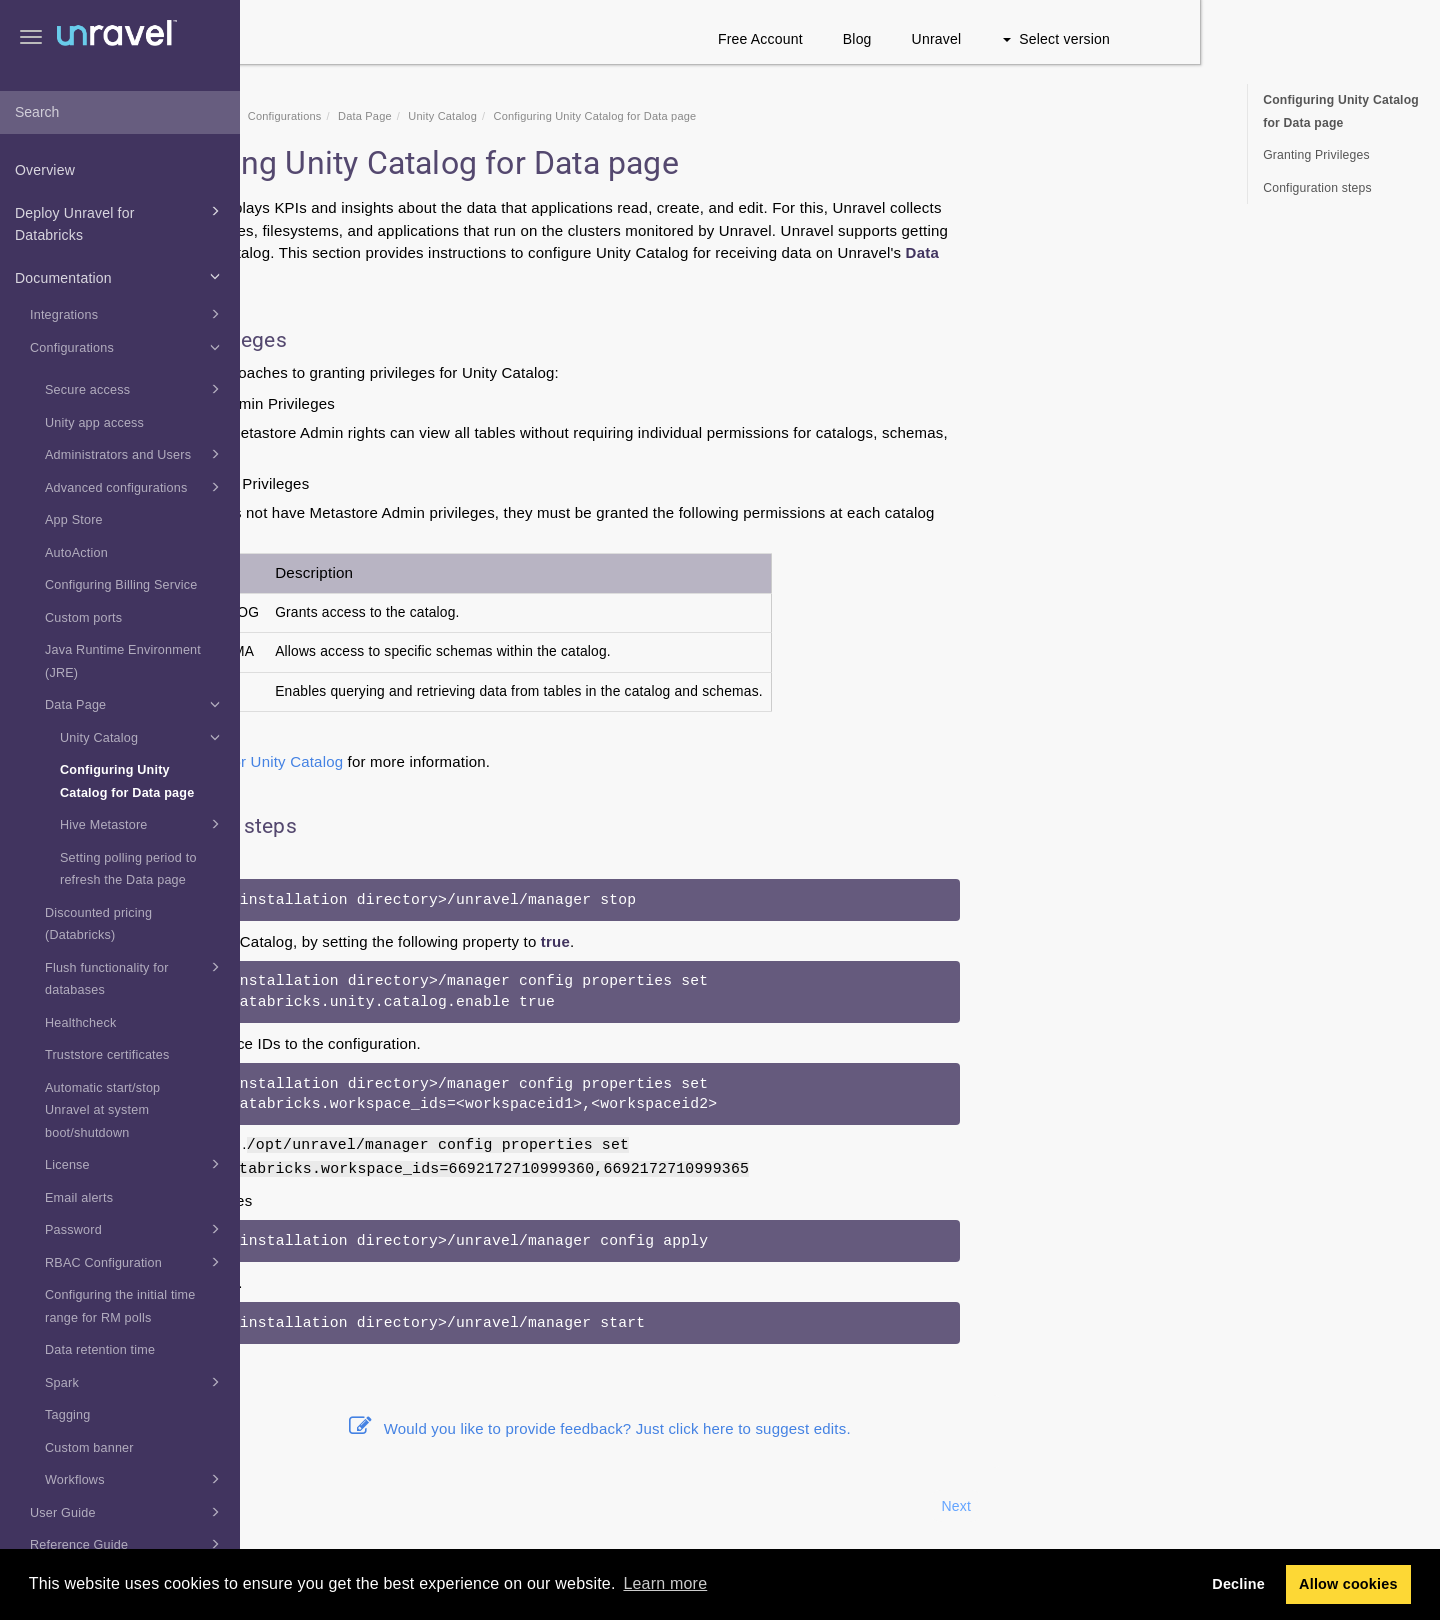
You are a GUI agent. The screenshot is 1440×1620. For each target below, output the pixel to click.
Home (363, 116)
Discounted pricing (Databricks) (98, 924)
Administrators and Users (135, 454)
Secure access (135, 389)
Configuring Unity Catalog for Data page (127, 781)
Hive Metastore (143, 824)
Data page (414, 207)
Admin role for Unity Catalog (486, 761)
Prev (294, 1506)
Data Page (135, 704)
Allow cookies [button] (1348, 1584)
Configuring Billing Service (121, 585)
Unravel (1177, 39)
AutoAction (76, 553)
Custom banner (89, 1448)
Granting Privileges (1316, 155)
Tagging (68, 1415)
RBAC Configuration (135, 1262)
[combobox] (120, 113)
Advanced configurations (135, 487)
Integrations (128, 314)
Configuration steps (1317, 188)
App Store (74, 520)
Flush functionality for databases (135, 977)
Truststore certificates (107, 1055)
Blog (1097, 39)
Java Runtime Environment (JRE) (123, 661)
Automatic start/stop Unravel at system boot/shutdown (102, 1110)
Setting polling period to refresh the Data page (128, 869)
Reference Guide (128, 1544)
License (135, 1164)
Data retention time (100, 1350)
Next (1196, 1506)
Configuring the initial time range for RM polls (120, 1306)
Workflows (135, 1479)
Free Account (1000, 39)
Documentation (120, 276)
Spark (135, 1382)
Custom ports (83, 618)
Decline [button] (1238, 1584)
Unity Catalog (143, 737)
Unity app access (94, 423)
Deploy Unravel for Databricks (120, 222)
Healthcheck (81, 1023)
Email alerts (79, 1198)
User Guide (128, 1512)
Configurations (128, 347)
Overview (45, 170)
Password (135, 1229)
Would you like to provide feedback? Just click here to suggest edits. (840, 1428)
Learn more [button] (665, 1583)
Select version (1296, 39)
